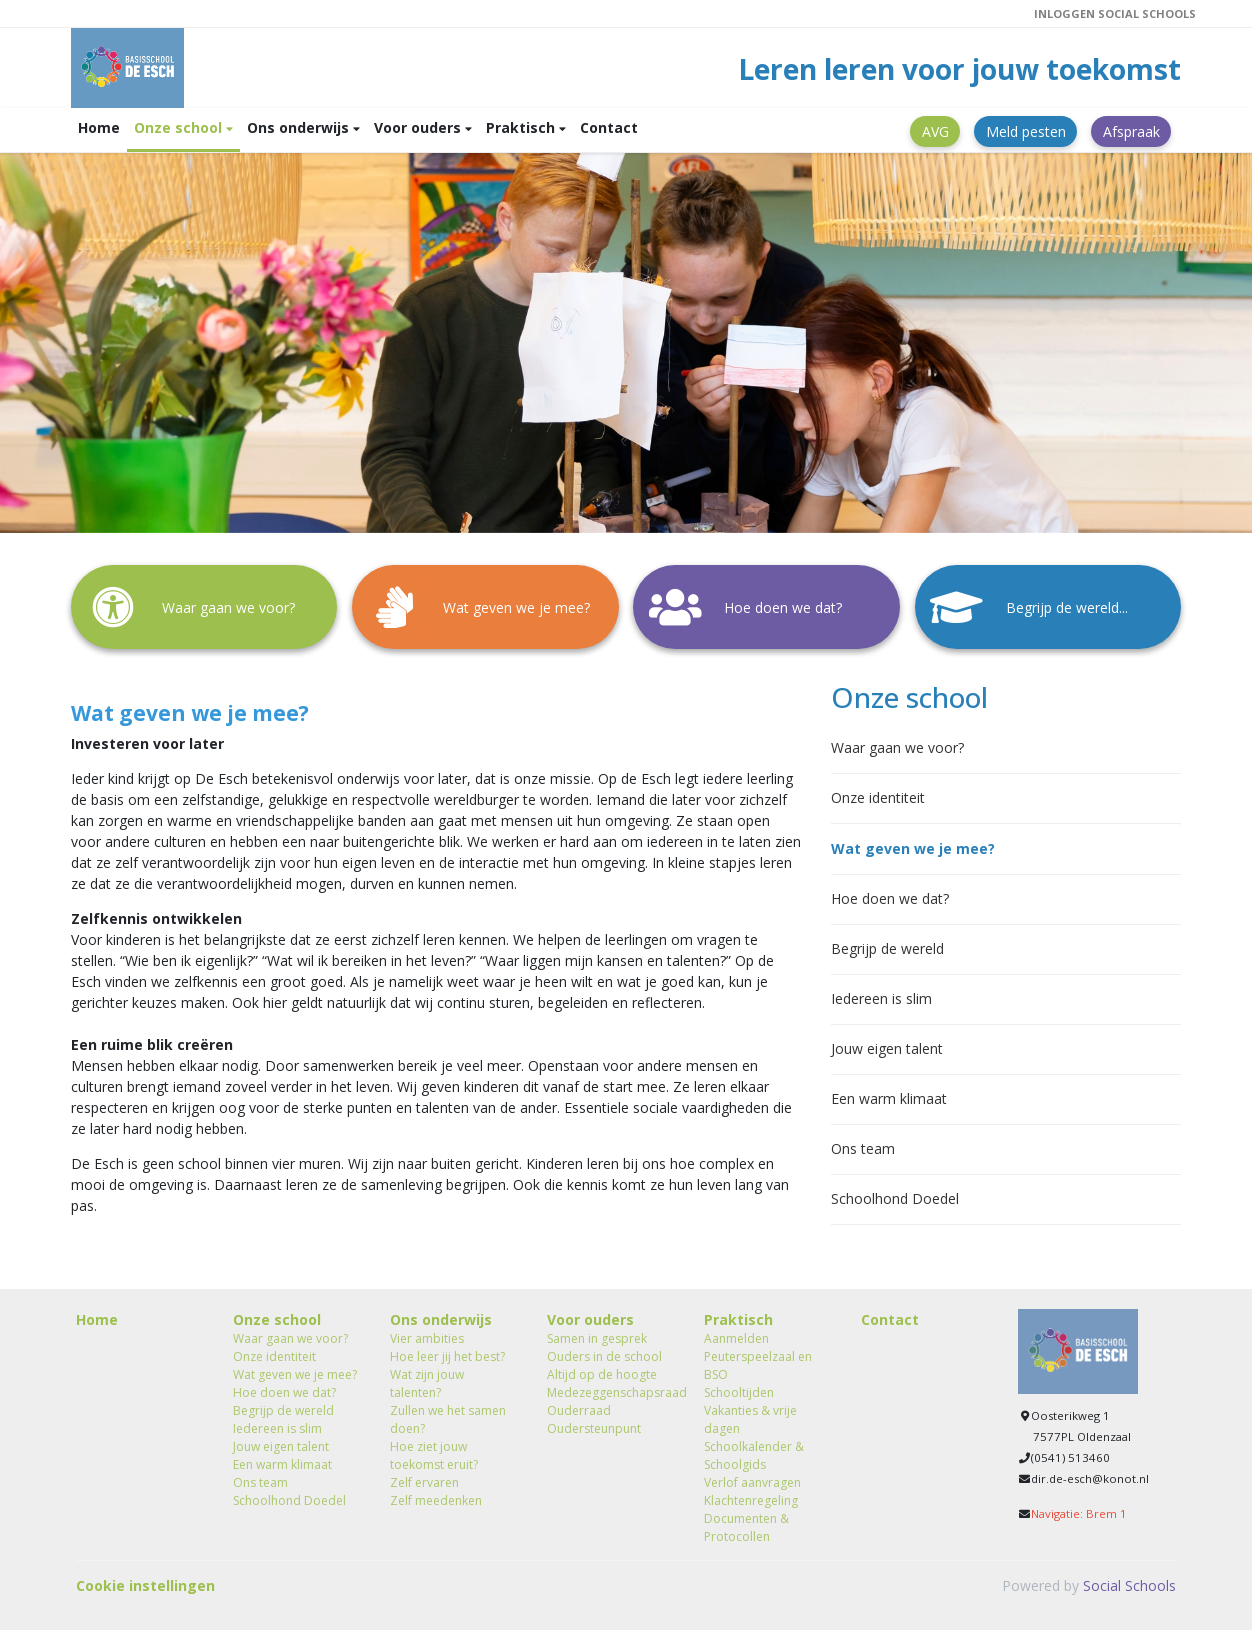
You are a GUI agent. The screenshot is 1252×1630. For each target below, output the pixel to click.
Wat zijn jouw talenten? (427, 1383)
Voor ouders (419, 127)
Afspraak (1131, 131)
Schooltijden (739, 1392)
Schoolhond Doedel (895, 1198)
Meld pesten (1026, 131)
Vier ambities (427, 1338)
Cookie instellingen (145, 1585)
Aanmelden (736, 1338)
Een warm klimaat (889, 1098)
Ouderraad (579, 1410)
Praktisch (522, 127)
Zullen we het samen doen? (448, 1419)
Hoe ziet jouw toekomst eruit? (434, 1455)
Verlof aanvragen (752, 1482)
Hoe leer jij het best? (447, 1356)
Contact (609, 127)
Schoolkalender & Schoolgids (754, 1455)
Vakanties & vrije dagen (750, 1419)
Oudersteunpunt (594, 1428)
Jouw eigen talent (887, 1048)
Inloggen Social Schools (1115, 13)
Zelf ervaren (424, 1482)
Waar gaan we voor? (897, 747)
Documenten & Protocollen (746, 1527)
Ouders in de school (604, 1356)
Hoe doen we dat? (890, 898)
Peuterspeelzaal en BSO (758, 1365)
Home (99, 127)
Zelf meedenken (436, 1500)
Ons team (863, 1148)
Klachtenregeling (751, 1500)
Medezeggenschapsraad (610, 1392)
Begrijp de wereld (887, 948)
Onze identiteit (878, 797)
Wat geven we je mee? (913, 848)
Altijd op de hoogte (602, 1374)
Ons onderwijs (300, 127)
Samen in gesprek (597, 1338)
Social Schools (1129, 1585)
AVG (935, 131)
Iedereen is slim (881, 998)
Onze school (180, 127)
